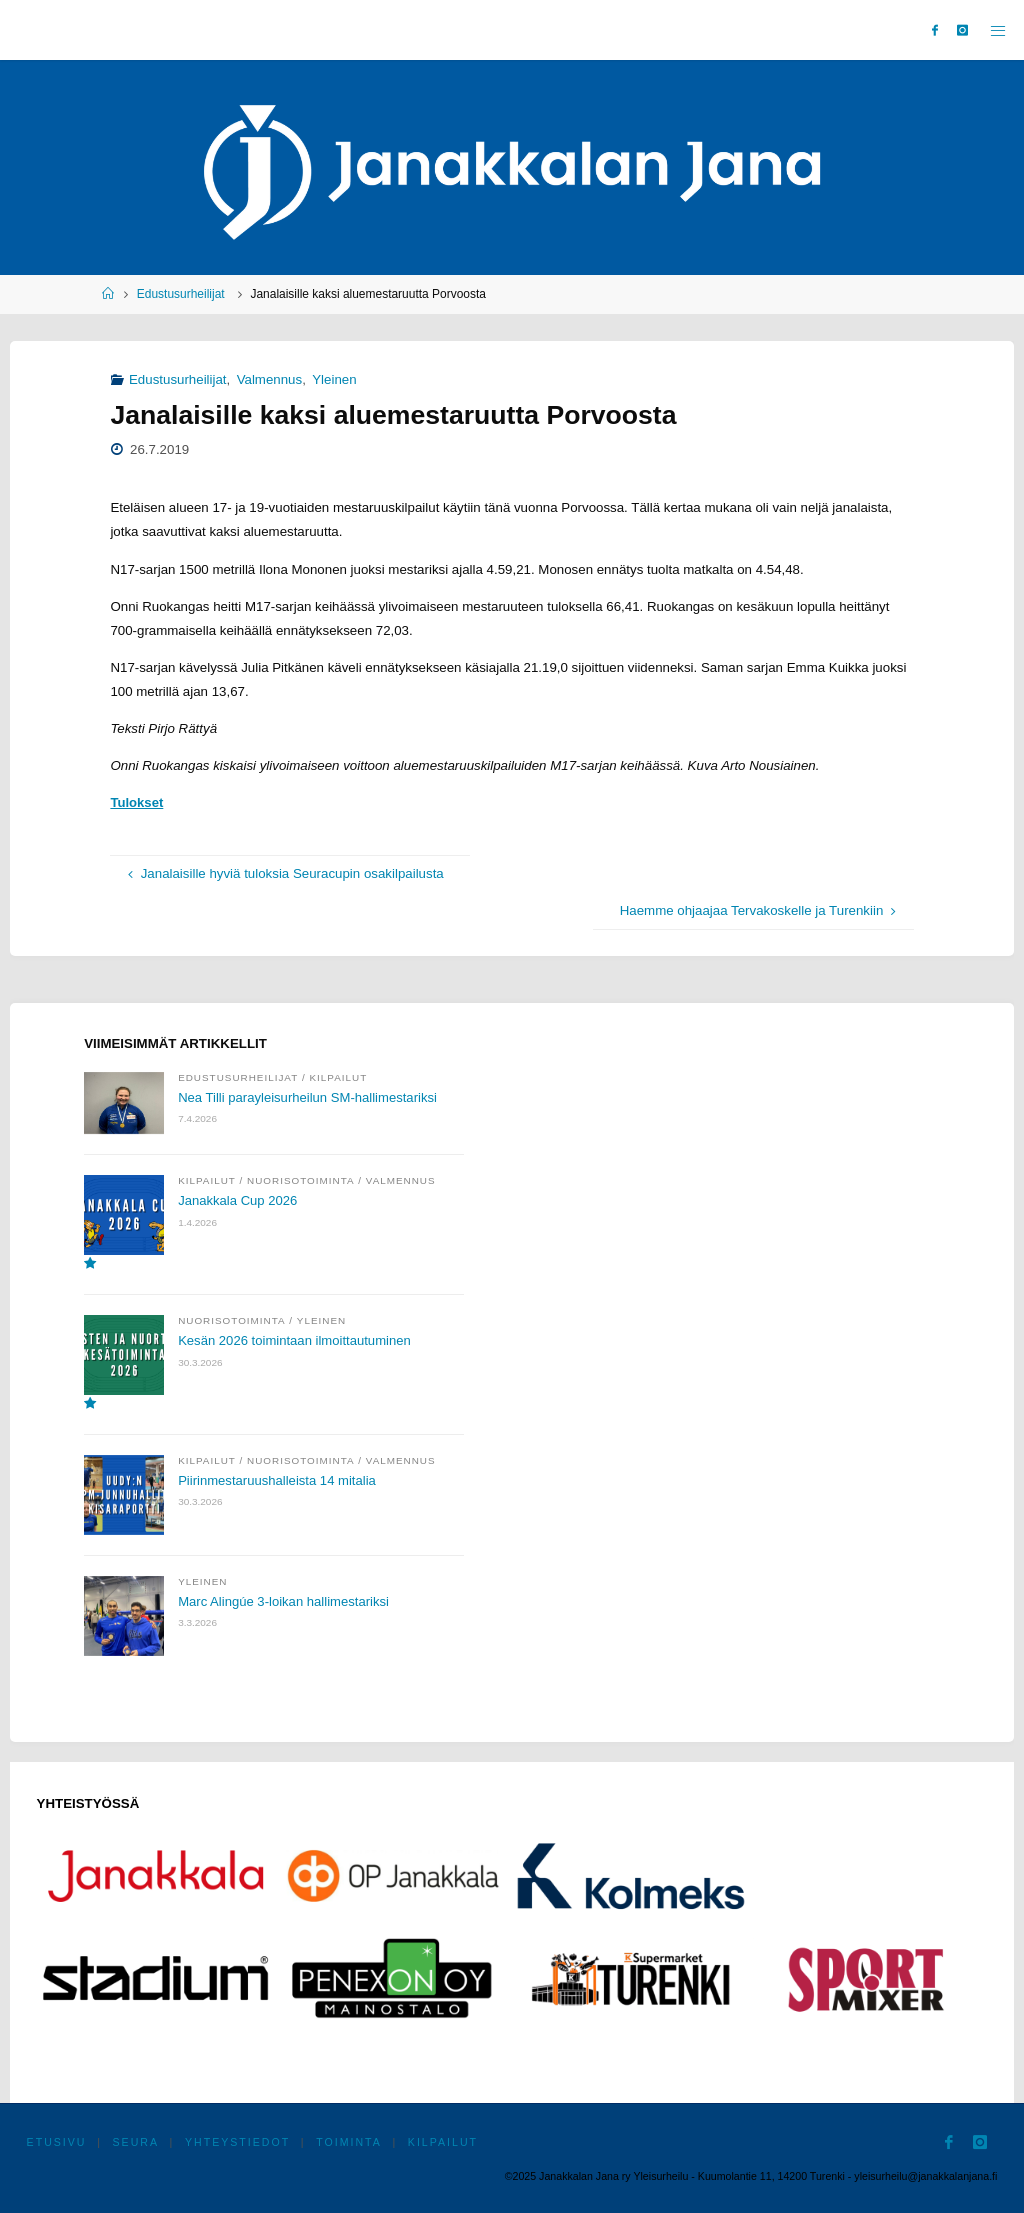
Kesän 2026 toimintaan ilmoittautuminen (296, 1340)
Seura (136, 2142)
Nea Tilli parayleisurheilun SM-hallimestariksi (309, 1097)
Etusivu (57, 2142)
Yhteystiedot (237, 2142)
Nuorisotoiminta (301, 1180)
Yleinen (334, 379)
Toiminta (350, 2142)
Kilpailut (339, 1077)
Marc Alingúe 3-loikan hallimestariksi (285, 1601)
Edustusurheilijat (181, 294)
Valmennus (270, 379)
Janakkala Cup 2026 (238, 1200)
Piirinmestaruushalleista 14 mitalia (278, 1480)
